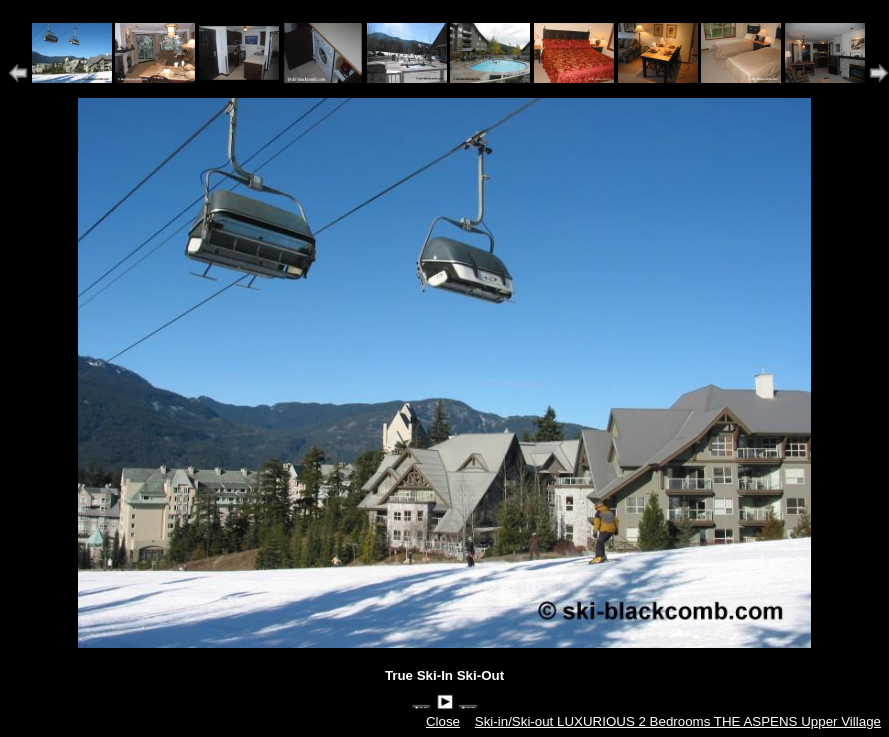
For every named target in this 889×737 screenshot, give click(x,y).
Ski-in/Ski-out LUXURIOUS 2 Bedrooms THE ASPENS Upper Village (678, 721)
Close (443, 721)
